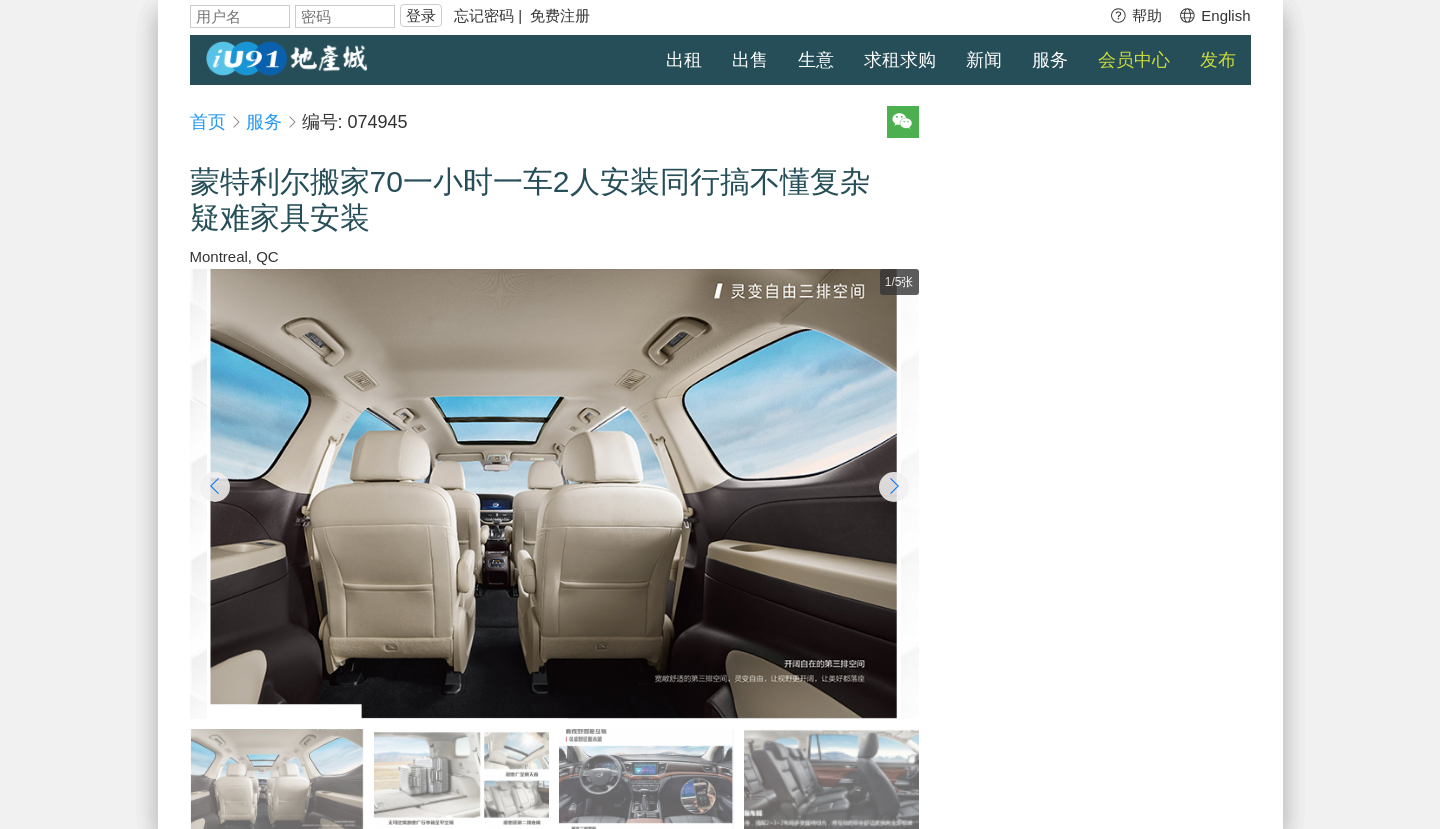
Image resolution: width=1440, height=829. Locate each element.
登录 (421, 15)
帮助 (1135, 15)
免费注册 (560, 15)
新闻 (984, 60)
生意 (816, 60)
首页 (208, 122)
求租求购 (900, 60)
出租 (684, 60)
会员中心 (1134, 60)
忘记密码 (484, 15)
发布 (1218, 60)
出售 (750, 60)
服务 (1050, 60)
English (1214, 15)
